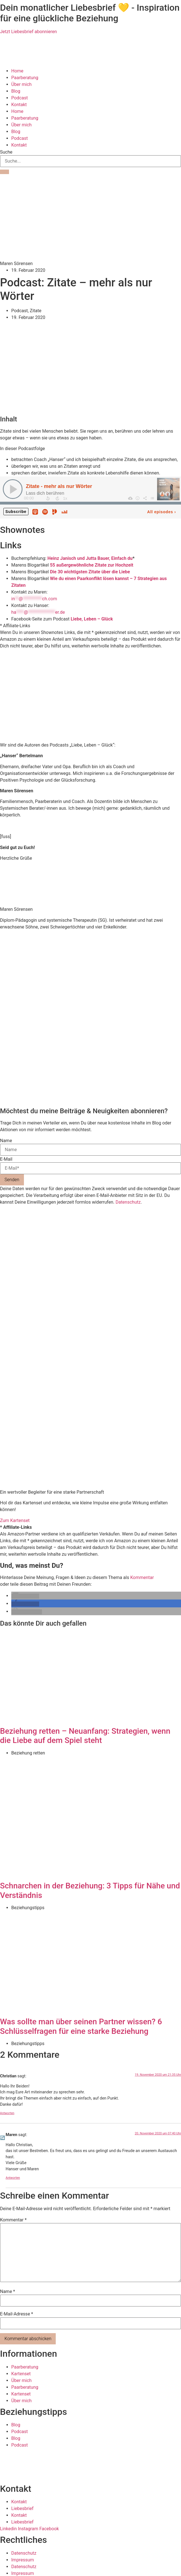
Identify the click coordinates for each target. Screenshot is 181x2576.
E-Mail (6, 1159)
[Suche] (4, 172)
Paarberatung (24, 77)
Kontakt (19, 104)
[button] (25, 1595)
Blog (15, 91)
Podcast (19, 98)
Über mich (21, 84)
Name (6, 1140)
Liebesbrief (22, 2507)
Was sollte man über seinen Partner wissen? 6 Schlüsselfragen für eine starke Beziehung (81, 2025)
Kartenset (21, 2373)
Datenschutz (127, 1202)
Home (17, 71)
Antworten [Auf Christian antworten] (7, 2112)
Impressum (22, 2559)
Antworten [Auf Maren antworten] (13, 2177)
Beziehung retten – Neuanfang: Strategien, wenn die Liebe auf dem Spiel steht (85, 1735)
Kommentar (142, 1577)
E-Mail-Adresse (16, 2313)
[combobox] (90, 161)
